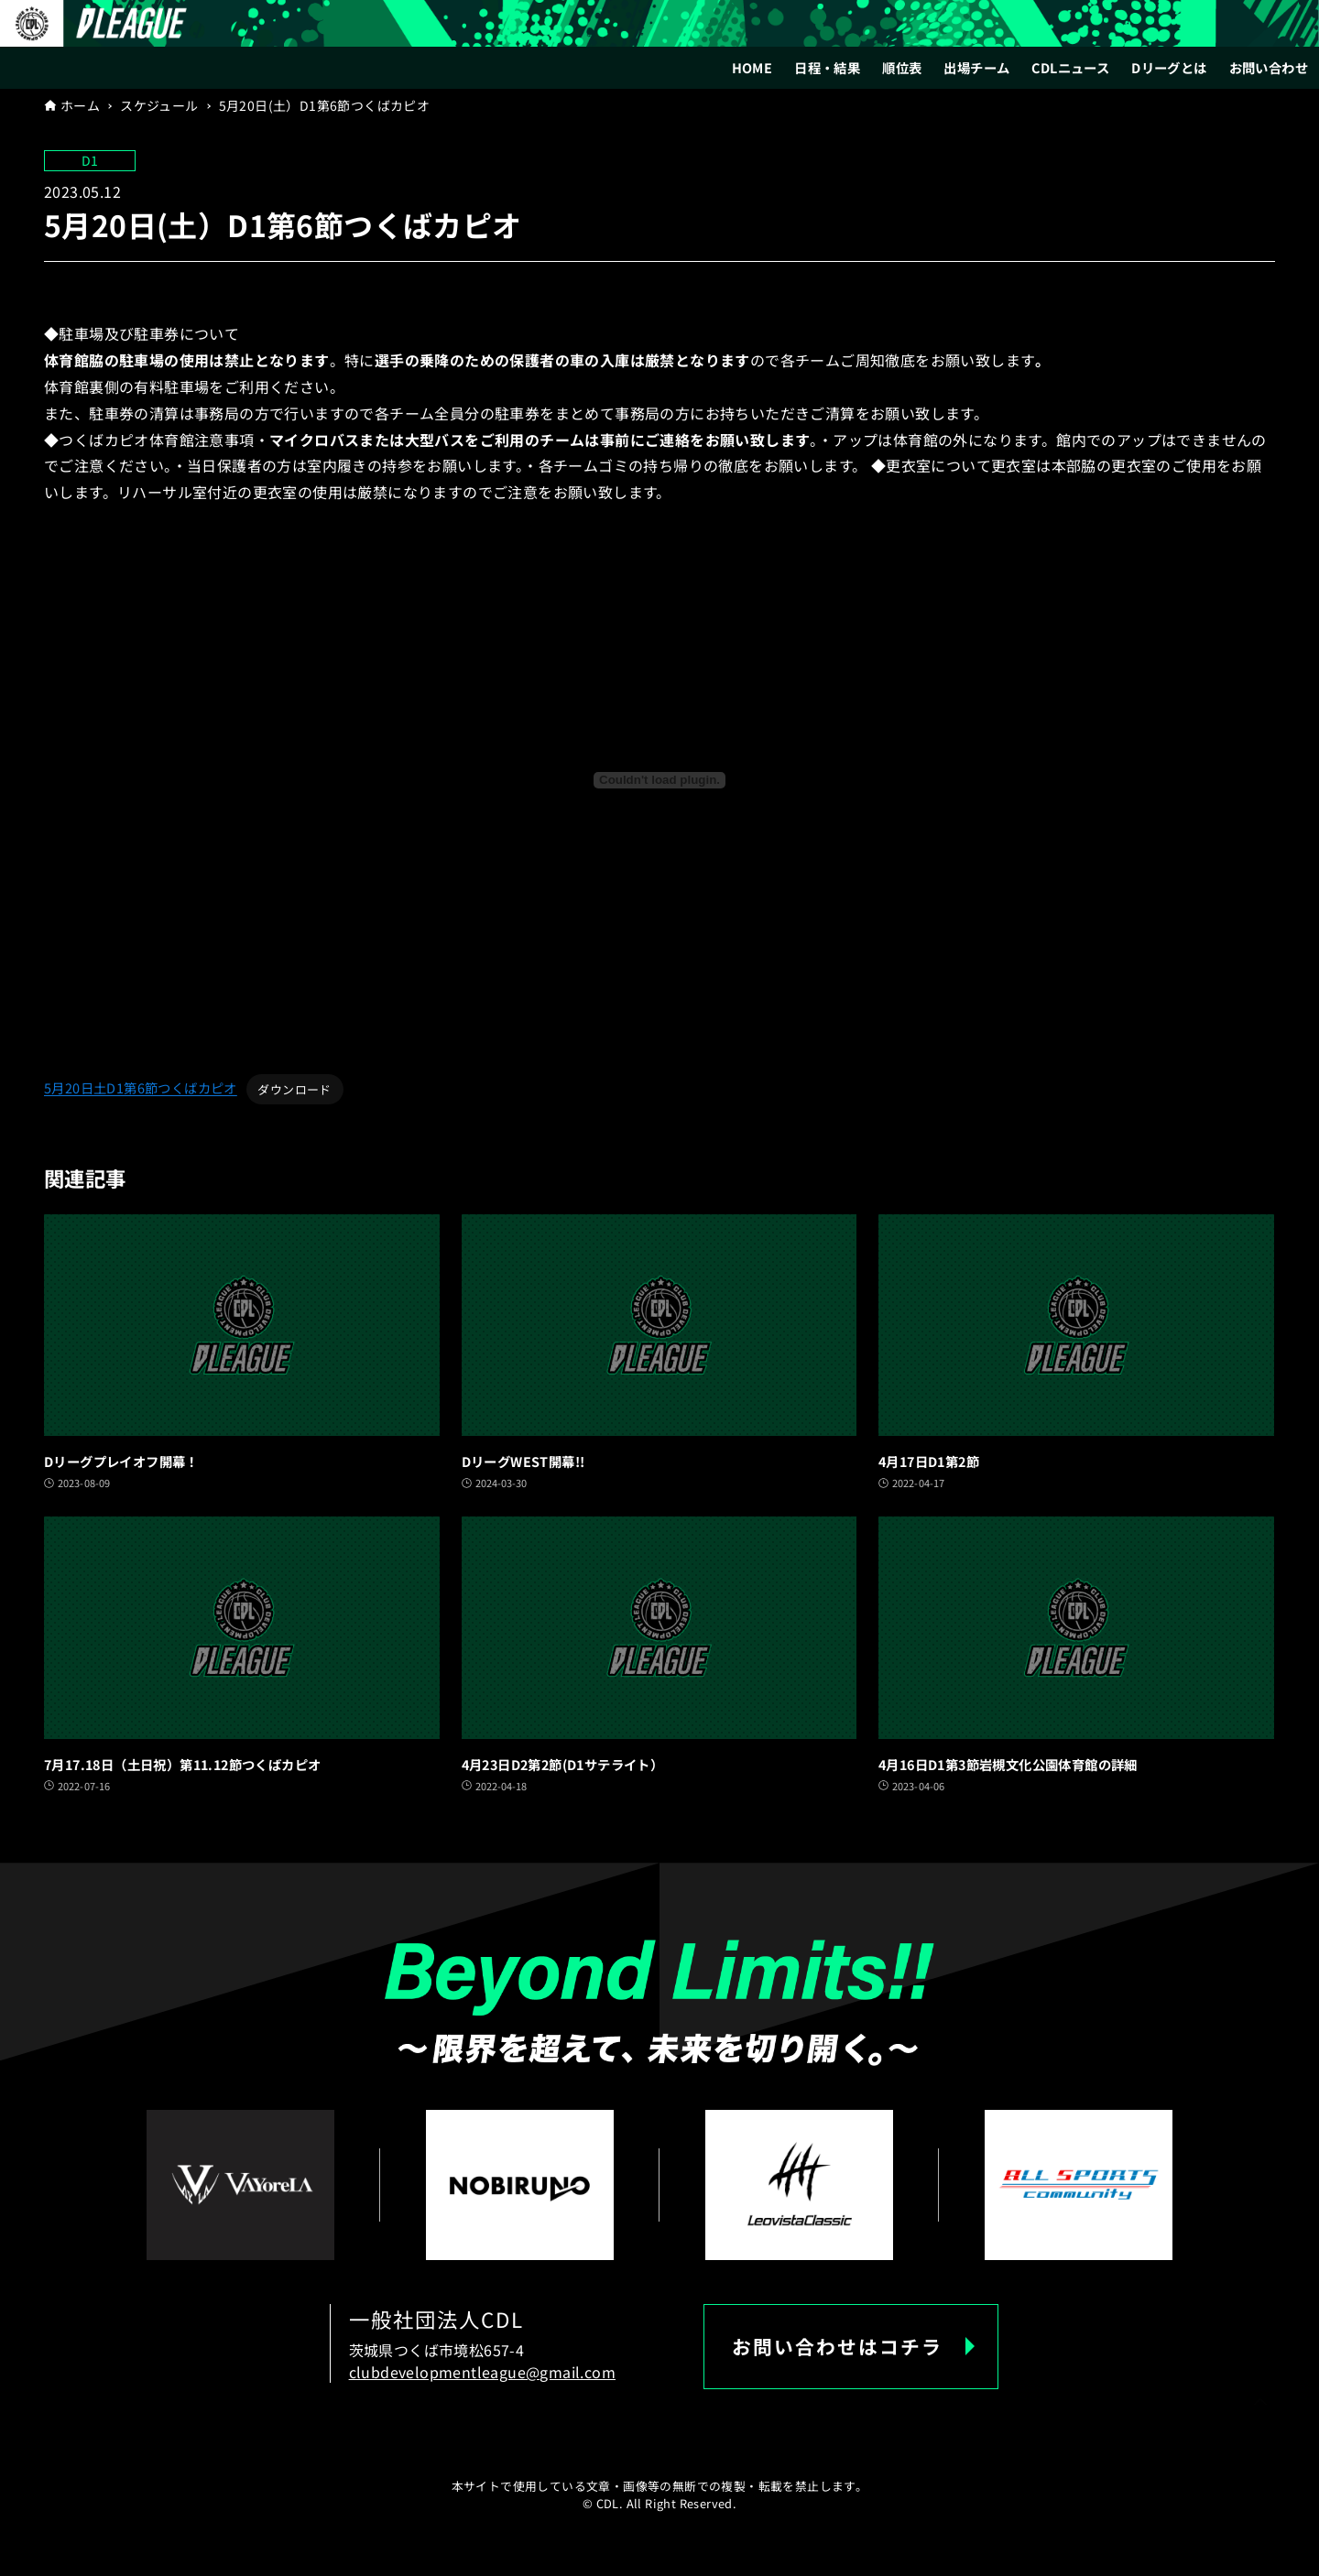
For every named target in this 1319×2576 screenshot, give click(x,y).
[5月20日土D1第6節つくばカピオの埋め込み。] (659, 780)
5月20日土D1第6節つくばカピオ (140, 1088)
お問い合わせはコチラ (837, 2346)
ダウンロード (294, 1089)
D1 (90, 160)
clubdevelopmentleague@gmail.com (482, 2372)
